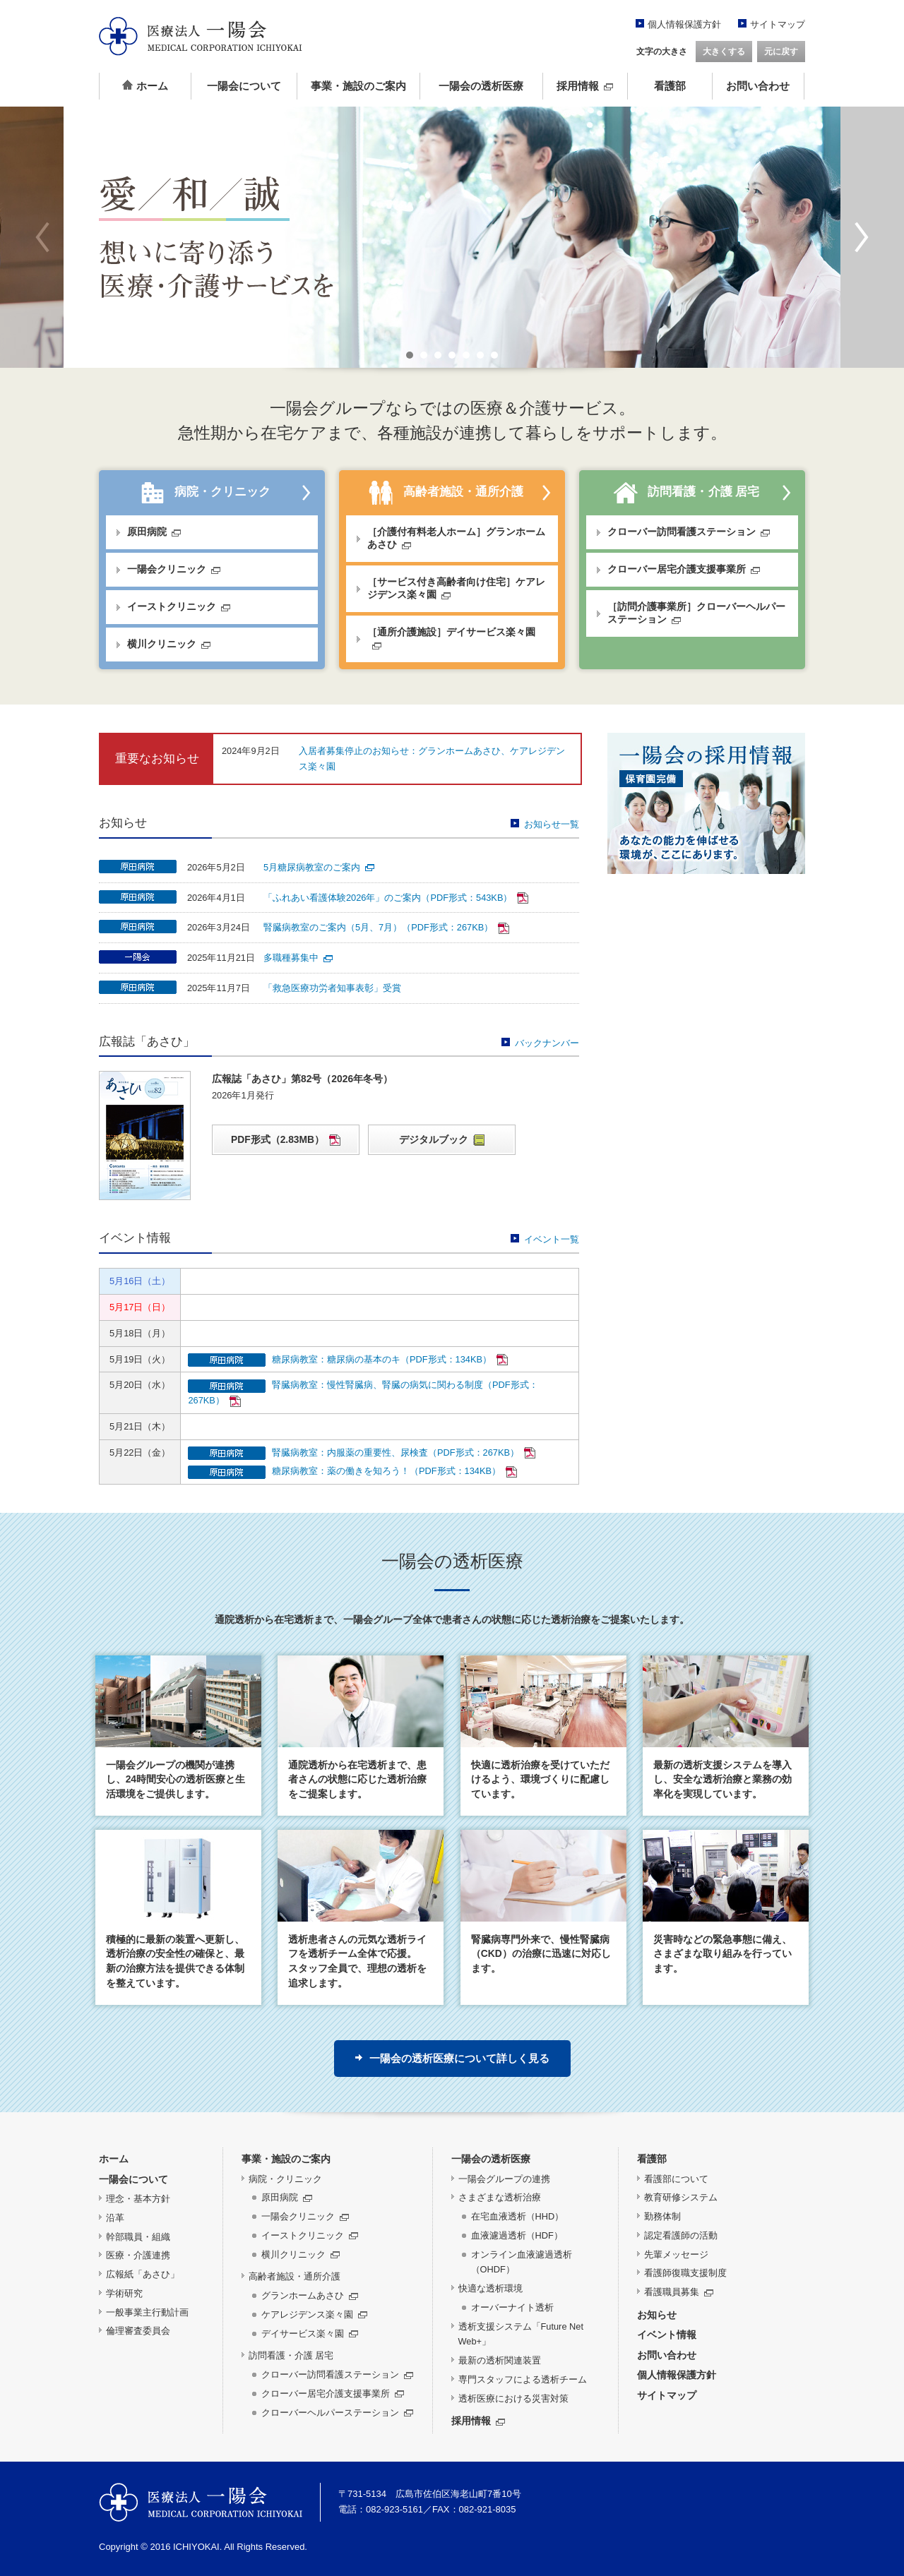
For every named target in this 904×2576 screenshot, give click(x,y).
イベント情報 (666, 2334)
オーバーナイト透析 (512, 2307)
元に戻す (781, 51)
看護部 (670, 86)
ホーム (145, 86)
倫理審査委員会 (138, 2330)
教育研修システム (681, 2197)
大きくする (724, 51)
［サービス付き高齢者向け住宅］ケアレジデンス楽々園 (456, 588)
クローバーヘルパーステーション (337, 2412)
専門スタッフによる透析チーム (522, 2379)
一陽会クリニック (173, 569)
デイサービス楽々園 (309, 2333)
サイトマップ (777, 24)
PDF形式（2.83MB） (285, 1140)
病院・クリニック (205, 493)
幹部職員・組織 (138, 2236)
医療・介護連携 (138, 2255)
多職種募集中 (298, 957)
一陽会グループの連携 (504, 2179)
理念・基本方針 (138, 2198)
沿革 (115, 2217)
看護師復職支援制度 (685, 2273)
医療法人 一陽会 (200, 2502)
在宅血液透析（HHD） (517, 2216)
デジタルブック (441, 1140)
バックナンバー (540, 1043)
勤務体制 (662, 2216)
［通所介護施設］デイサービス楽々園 (451, 637)
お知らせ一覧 (545, 824)
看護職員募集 (678, 2292)
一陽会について (244, 86)
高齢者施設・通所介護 (446, 493)
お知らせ (657, 2314)
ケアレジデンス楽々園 (314, 2314)
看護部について (676, 2179)
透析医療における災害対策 (513, 2398)
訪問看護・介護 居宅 (686, 493)
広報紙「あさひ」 (142, 2274)
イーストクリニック (178, 606)
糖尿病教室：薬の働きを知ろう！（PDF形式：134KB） (394, 1471)
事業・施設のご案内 (358, 86)
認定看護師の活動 (681, 2235)
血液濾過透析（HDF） (517, 2235)
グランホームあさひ (309, 2295)
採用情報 (585, 86)
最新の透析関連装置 (499, 2360)
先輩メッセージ (676, 2254)
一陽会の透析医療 (481, 86)
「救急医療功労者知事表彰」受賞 (332, 988)
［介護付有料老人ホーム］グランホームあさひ (456, 538)
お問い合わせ (758, 86)
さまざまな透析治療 (499, 2197)
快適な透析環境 (490, 2288)
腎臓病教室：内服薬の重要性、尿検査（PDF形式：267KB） (403, 1452)
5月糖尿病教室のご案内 (318, 867)
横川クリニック (168, 643)
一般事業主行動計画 (147, 2312)
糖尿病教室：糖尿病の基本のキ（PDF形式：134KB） (390, 1359)
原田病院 (154, 531)
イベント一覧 (545, 1239)
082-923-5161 (394, 2509)
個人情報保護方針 (684, 24)
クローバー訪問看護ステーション (688, 531)
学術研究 (124, 2293)
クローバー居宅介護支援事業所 (683, 569)
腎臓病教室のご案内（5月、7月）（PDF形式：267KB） (386, 927)
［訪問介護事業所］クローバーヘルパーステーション (696, 613)
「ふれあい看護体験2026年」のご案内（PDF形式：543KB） (395, 897)
